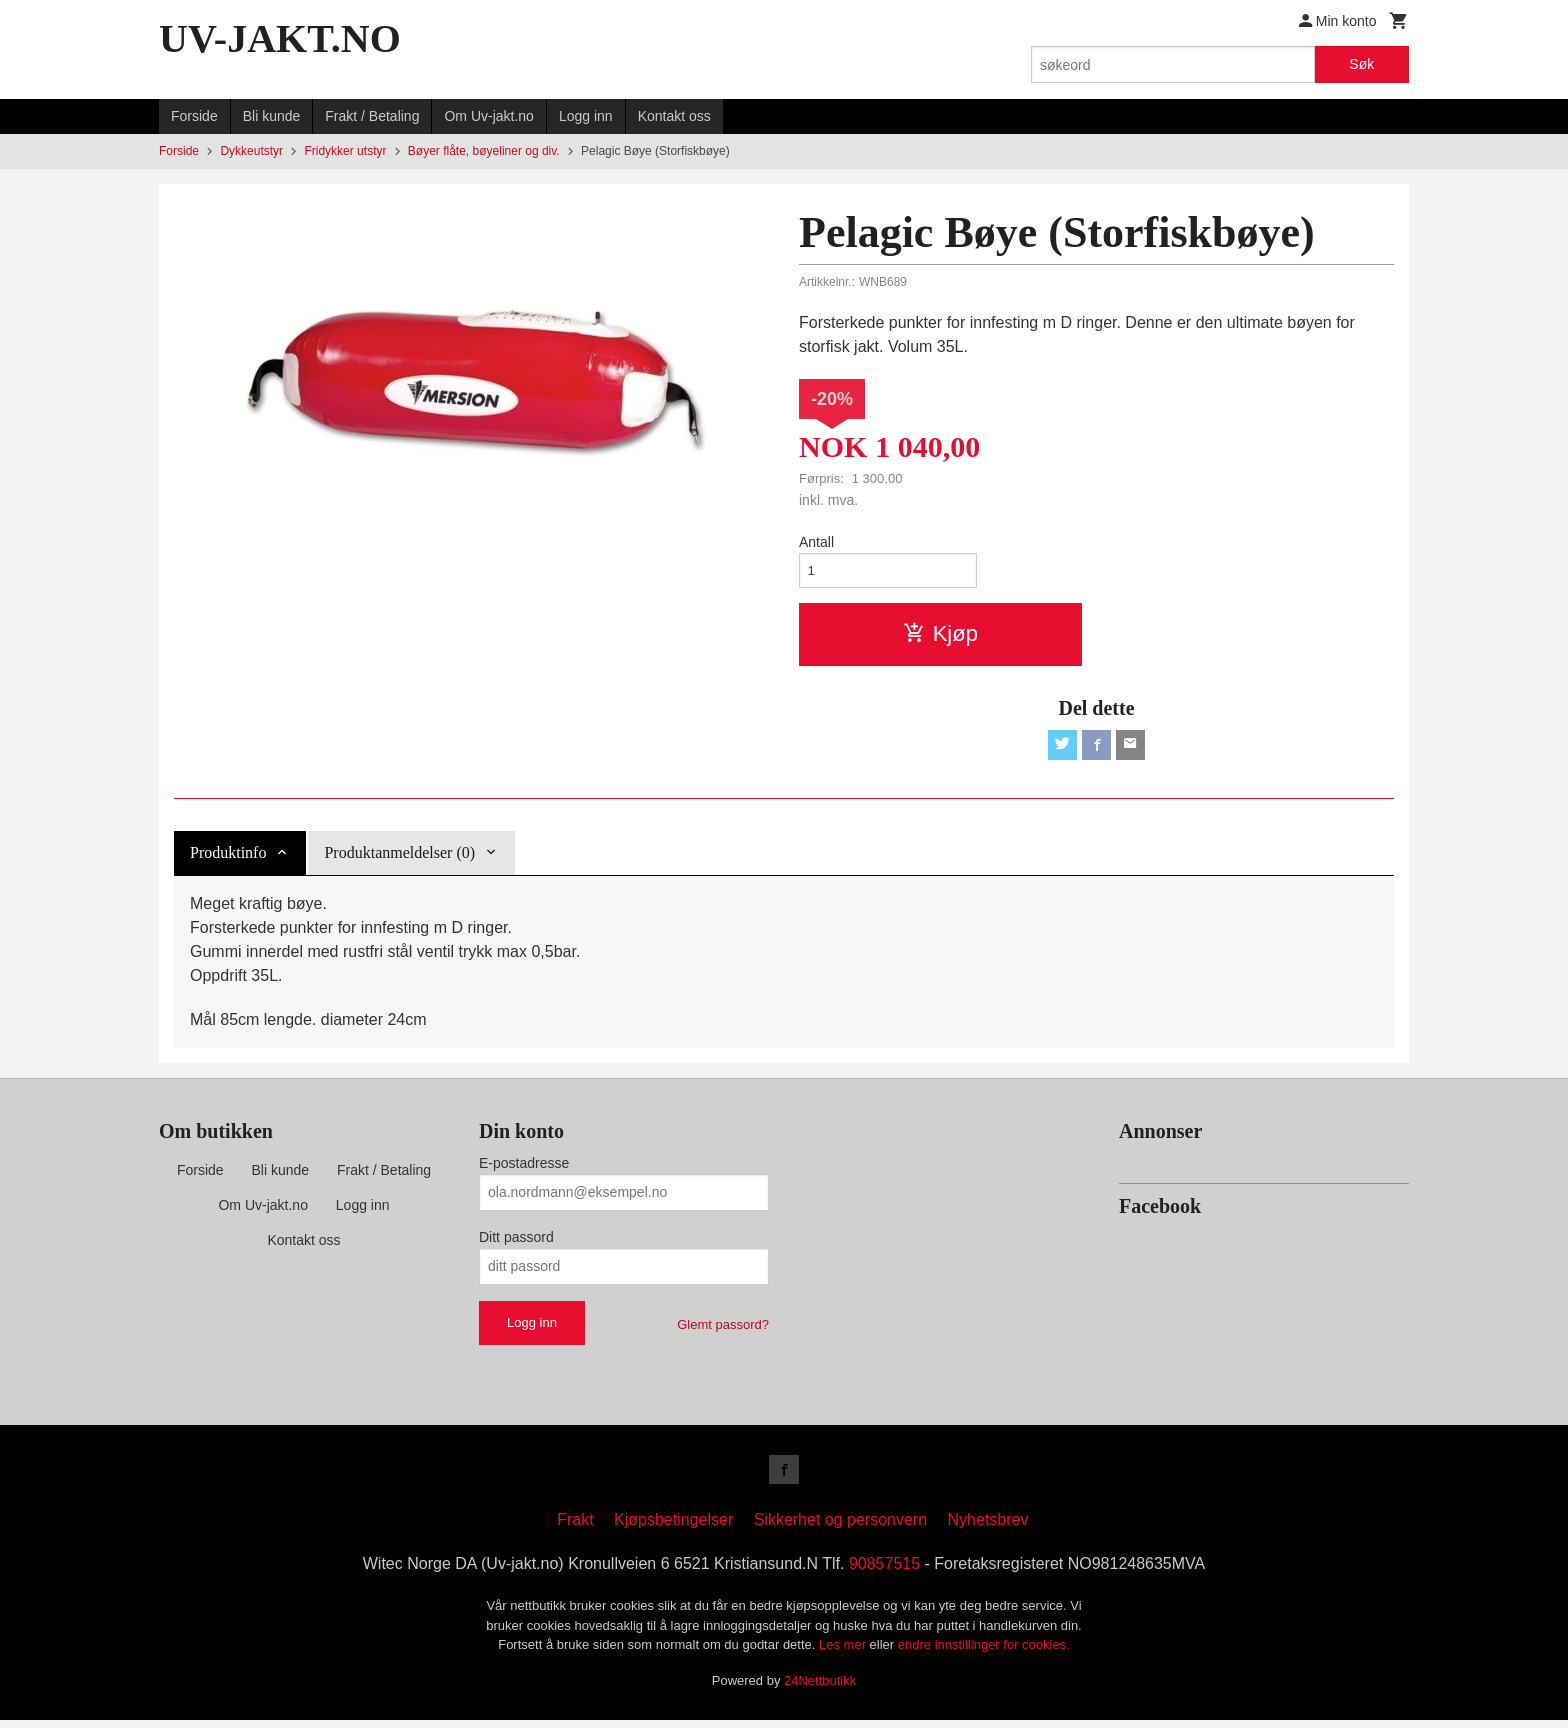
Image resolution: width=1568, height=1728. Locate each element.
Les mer (844, 1652)
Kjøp (940, 636)
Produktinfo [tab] (228, 857)
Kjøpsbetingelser (673, 1527)
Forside (194, 116)
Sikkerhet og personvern (840, 1527)
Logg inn (586, 116)
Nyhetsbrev (988, 1527)
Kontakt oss (674, 116)
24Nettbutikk (820, 1688)
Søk (1361, 64)
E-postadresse (524, 1168)
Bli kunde (272, 116)
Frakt (575, 1527)
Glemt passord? (723, 1329)
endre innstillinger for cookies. (984, 1652)
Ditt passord (516, 1242)
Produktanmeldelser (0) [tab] (399, 857)
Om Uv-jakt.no (488, 116)
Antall (816, 542)
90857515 (884, 1571)
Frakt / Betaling (372, 116)
